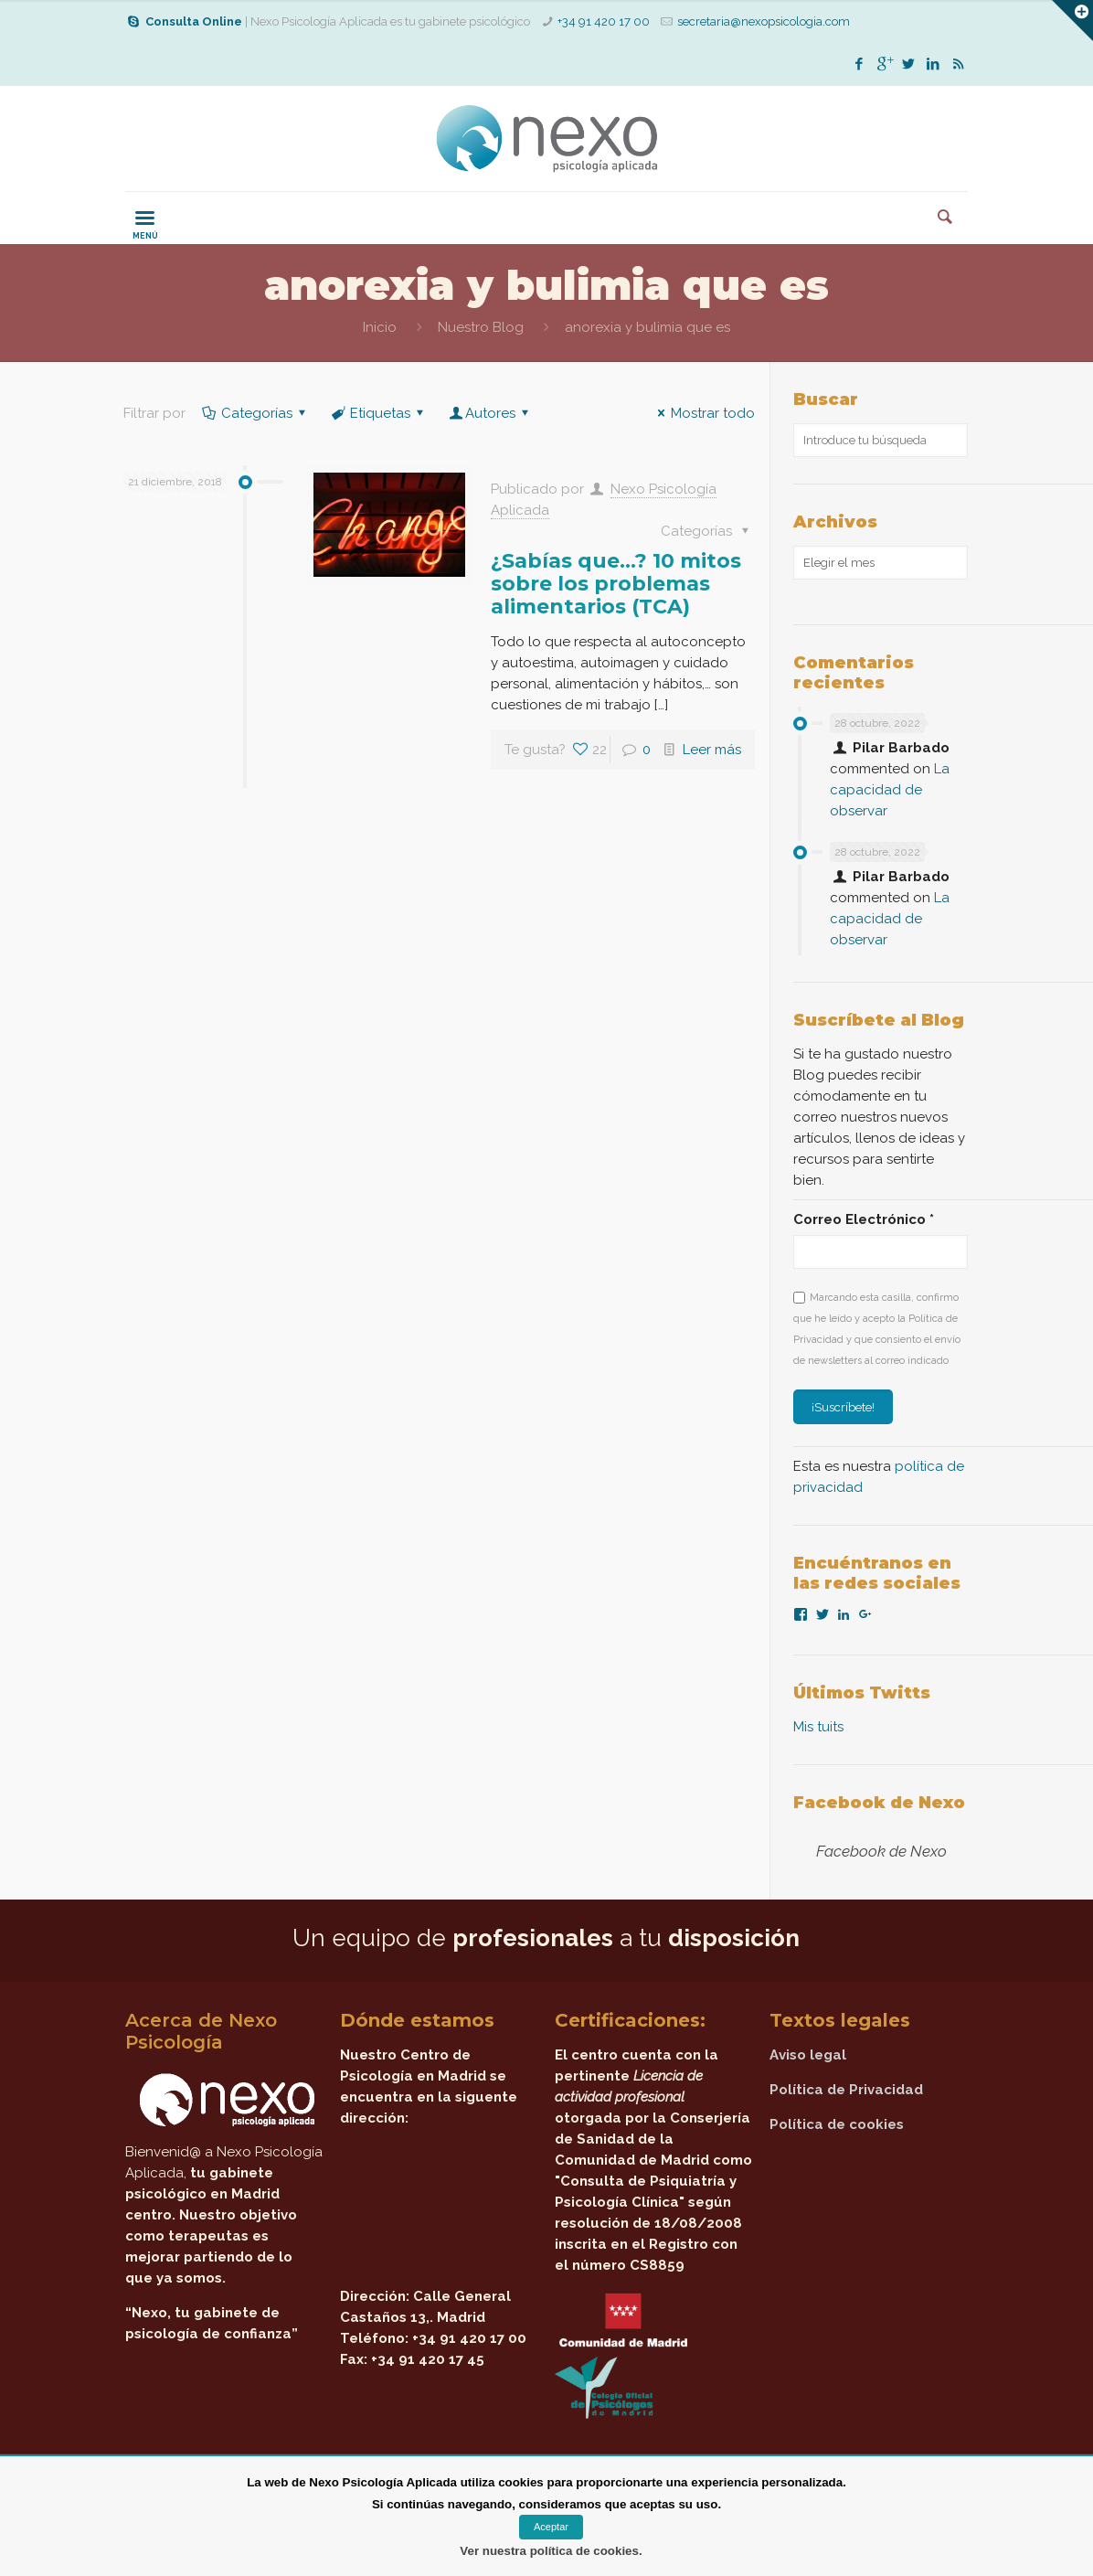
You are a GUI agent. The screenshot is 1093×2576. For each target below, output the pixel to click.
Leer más (712, 749)
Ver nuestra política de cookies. (551, 2551)
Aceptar (551, 2526)
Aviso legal (807, 2055)
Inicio (380, 327)
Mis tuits (818, 1727)
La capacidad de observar (890, 790)
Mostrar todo (703, 413)
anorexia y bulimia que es (647, 327)
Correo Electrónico (863, 1219)
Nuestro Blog (481, 327)
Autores (490, 413)
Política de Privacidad (846, 2089)
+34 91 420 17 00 (603, 21)
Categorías (255, 413)
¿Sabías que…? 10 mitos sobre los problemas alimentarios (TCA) (616, 583)
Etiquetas (379, 413)
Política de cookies (836, 2124)
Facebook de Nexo (879, 1803)
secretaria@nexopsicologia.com (763, 21)
